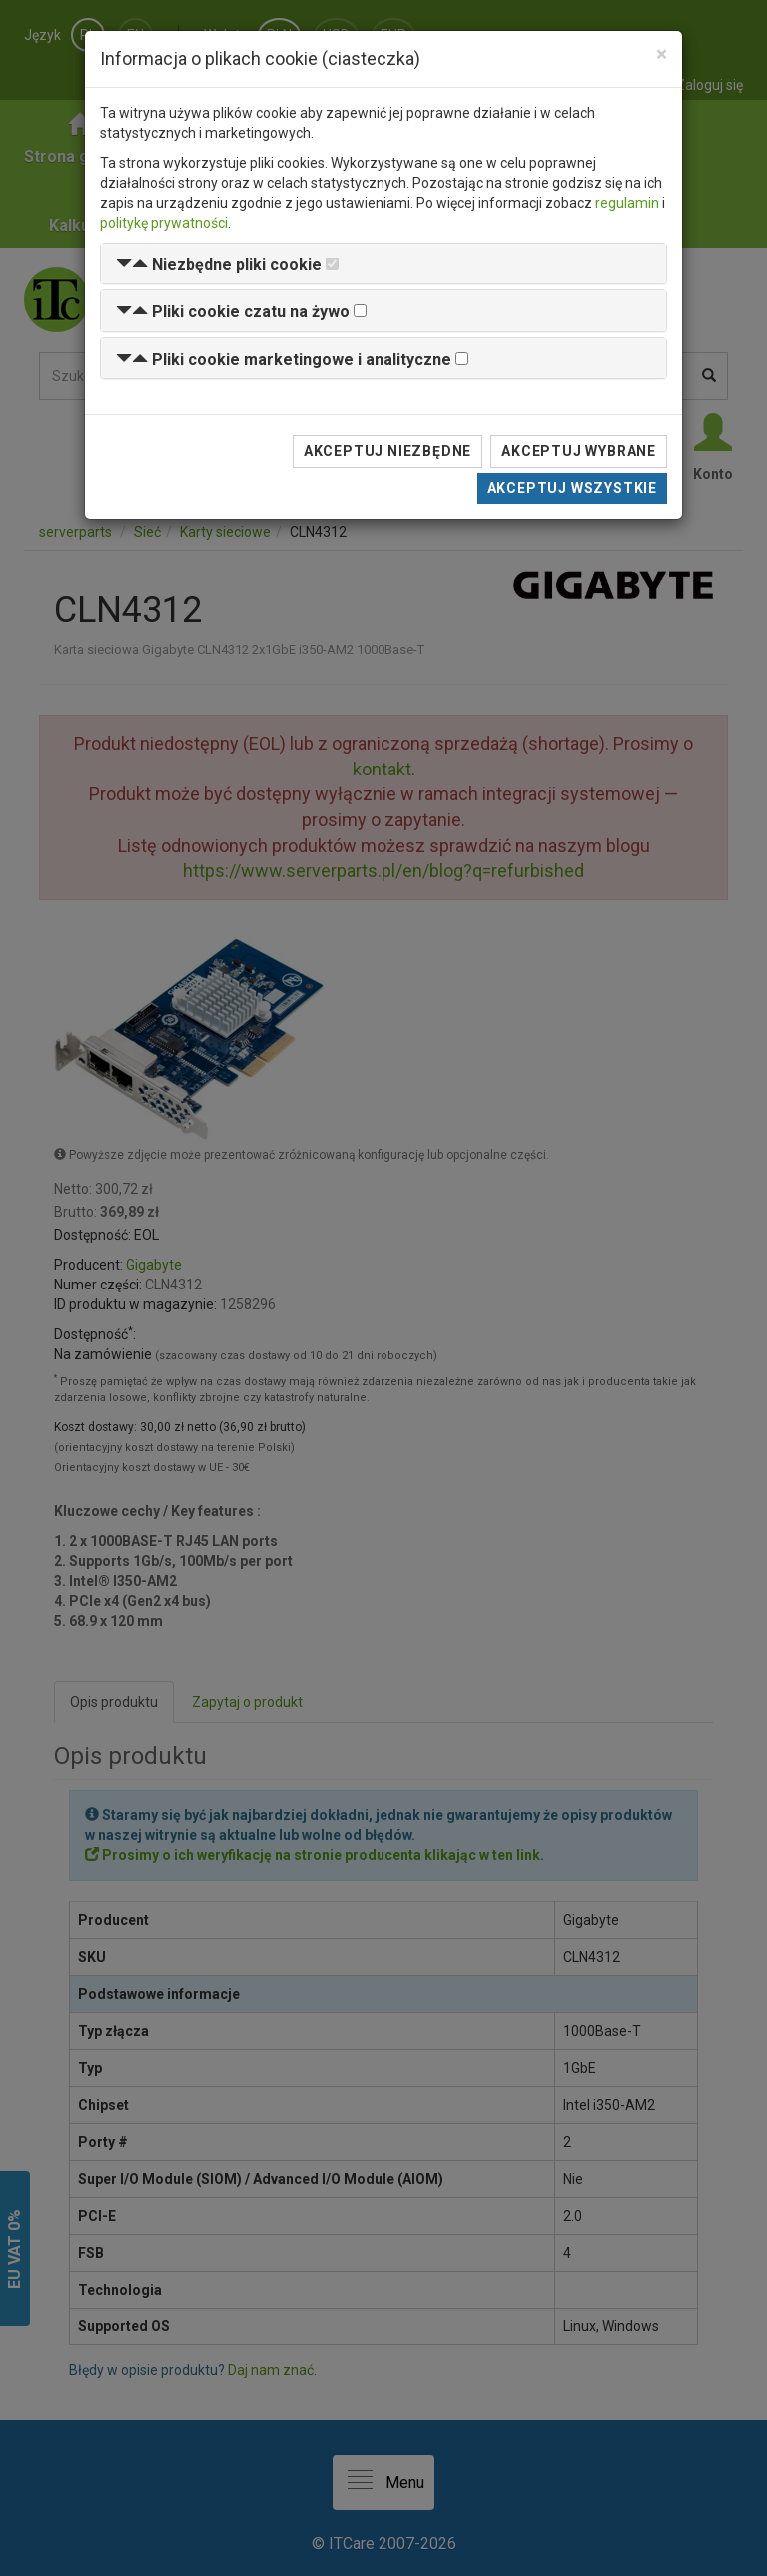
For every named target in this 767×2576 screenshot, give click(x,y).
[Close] (661, 54)
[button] (219, 265)
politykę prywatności (164, 223)
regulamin (627, 203)
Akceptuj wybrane (578, 451)
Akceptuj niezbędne (387, 451)
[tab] (383, 264)
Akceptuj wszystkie (572, 488)
